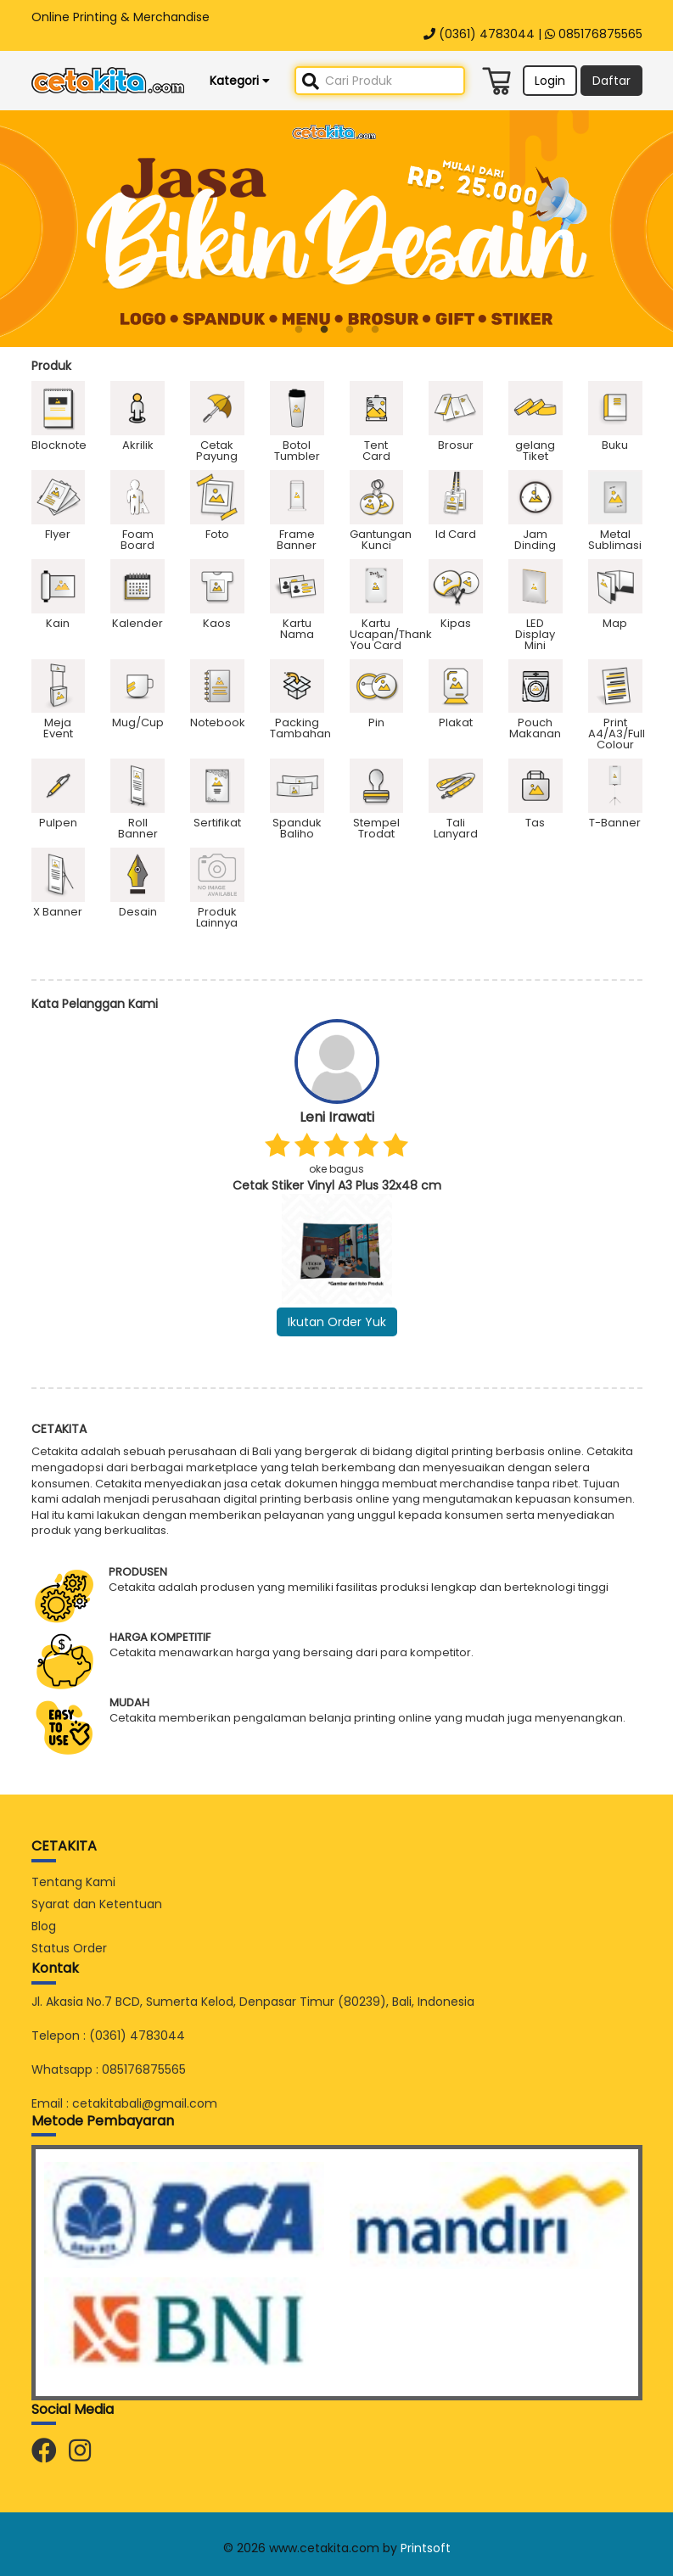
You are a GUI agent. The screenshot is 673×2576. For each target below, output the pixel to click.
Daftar (611, 80)
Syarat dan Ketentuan (96, 1904)
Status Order (69, 1948)
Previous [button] (18, 1194)
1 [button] (298, 330)
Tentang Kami (73, 1881)
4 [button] (375, 330)
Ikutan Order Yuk (337, 1321)
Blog (43, 1926)
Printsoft (426, 2548)
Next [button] (655, 1194)
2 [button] (324, 330)
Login (550, 80)
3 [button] (349, 330)
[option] (336, 228)
